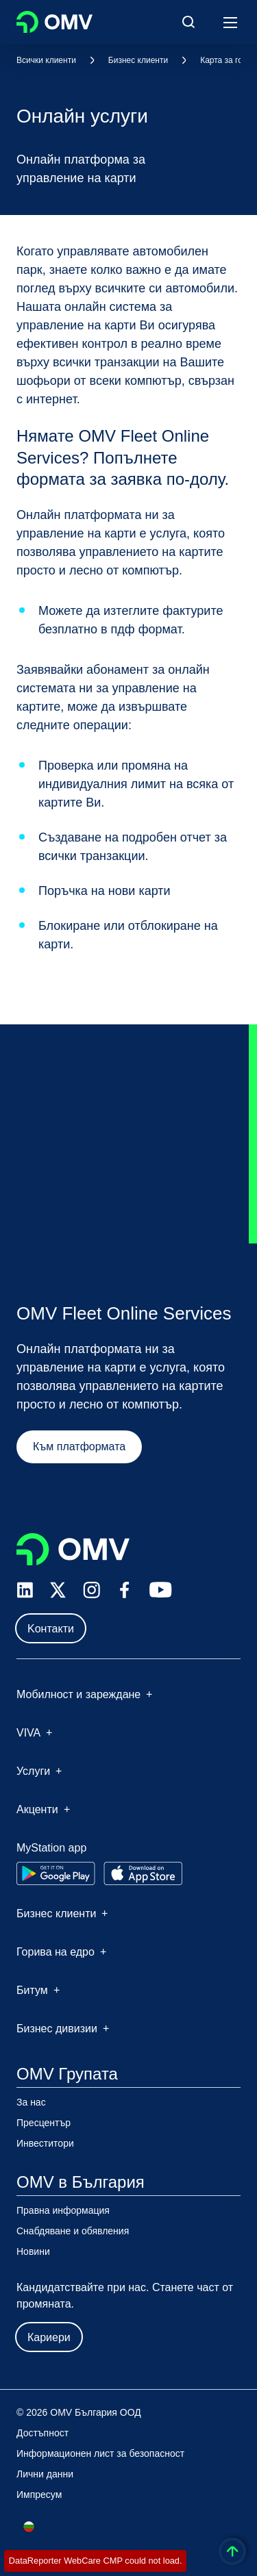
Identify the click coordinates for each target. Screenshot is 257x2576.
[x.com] (58, 1590)
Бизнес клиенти (138, 60)
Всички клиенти (46, 60)
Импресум (39, 2494)
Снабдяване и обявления (72, 2230)
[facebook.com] (125, 1590)
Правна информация (63, 2210)
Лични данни (44, 2473)
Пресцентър (43, 2122)
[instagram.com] (91, 1590)
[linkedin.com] (25, 1590)
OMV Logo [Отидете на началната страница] (54, 22)
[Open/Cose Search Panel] (188, 21)
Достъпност (42, 2432)
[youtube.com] (161, 1590)
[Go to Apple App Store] (142, 1873)
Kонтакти (50, 1628)
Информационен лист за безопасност (100, 2453)
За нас (31, 2102)
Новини (33, 2251)
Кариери (49, 2337)
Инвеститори (45, 2143)
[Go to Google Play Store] (55, 1873)
